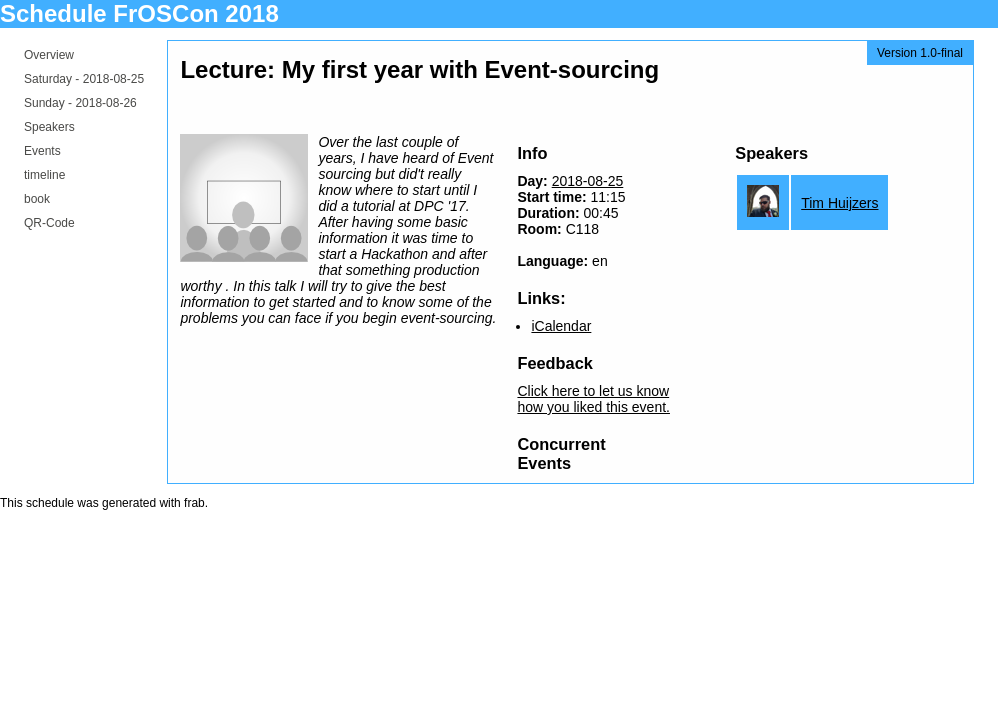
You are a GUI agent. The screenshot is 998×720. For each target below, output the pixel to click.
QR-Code (49, 223)
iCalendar (561, 326)
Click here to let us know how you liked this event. (593, 399)
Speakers (49, 127)
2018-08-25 (588, 181)
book (37, 199)
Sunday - (80, 103)
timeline (44, 175)
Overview (49, 55)
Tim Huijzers (839, 203)
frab (194, 503)
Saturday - (84, 79)
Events (42, 151)
